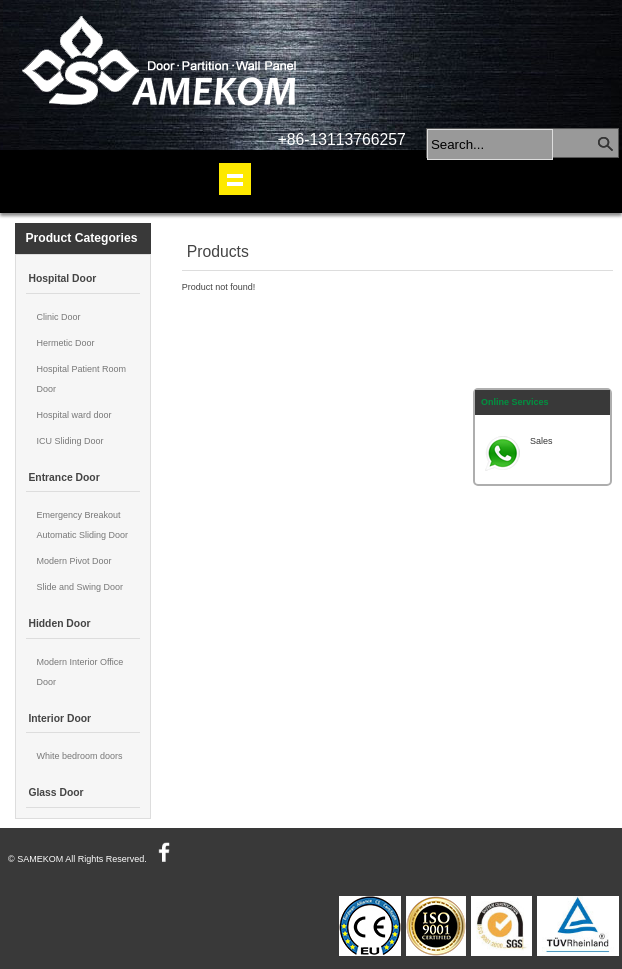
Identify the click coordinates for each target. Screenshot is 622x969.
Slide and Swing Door (79, 587)
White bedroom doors (79, 756)
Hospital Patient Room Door (81, 379)
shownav (235, 179)
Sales (541, 441)
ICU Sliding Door (69, 441)
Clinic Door (58, 317)
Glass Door (55, 792)
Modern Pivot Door (73, 561)
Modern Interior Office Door (79, 672)
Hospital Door (62, 278)
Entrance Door (63, 477)
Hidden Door (59, 623)
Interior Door (59, 718)
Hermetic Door (65, 343)
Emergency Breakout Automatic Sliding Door (82, 525)
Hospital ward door (73, 415)
